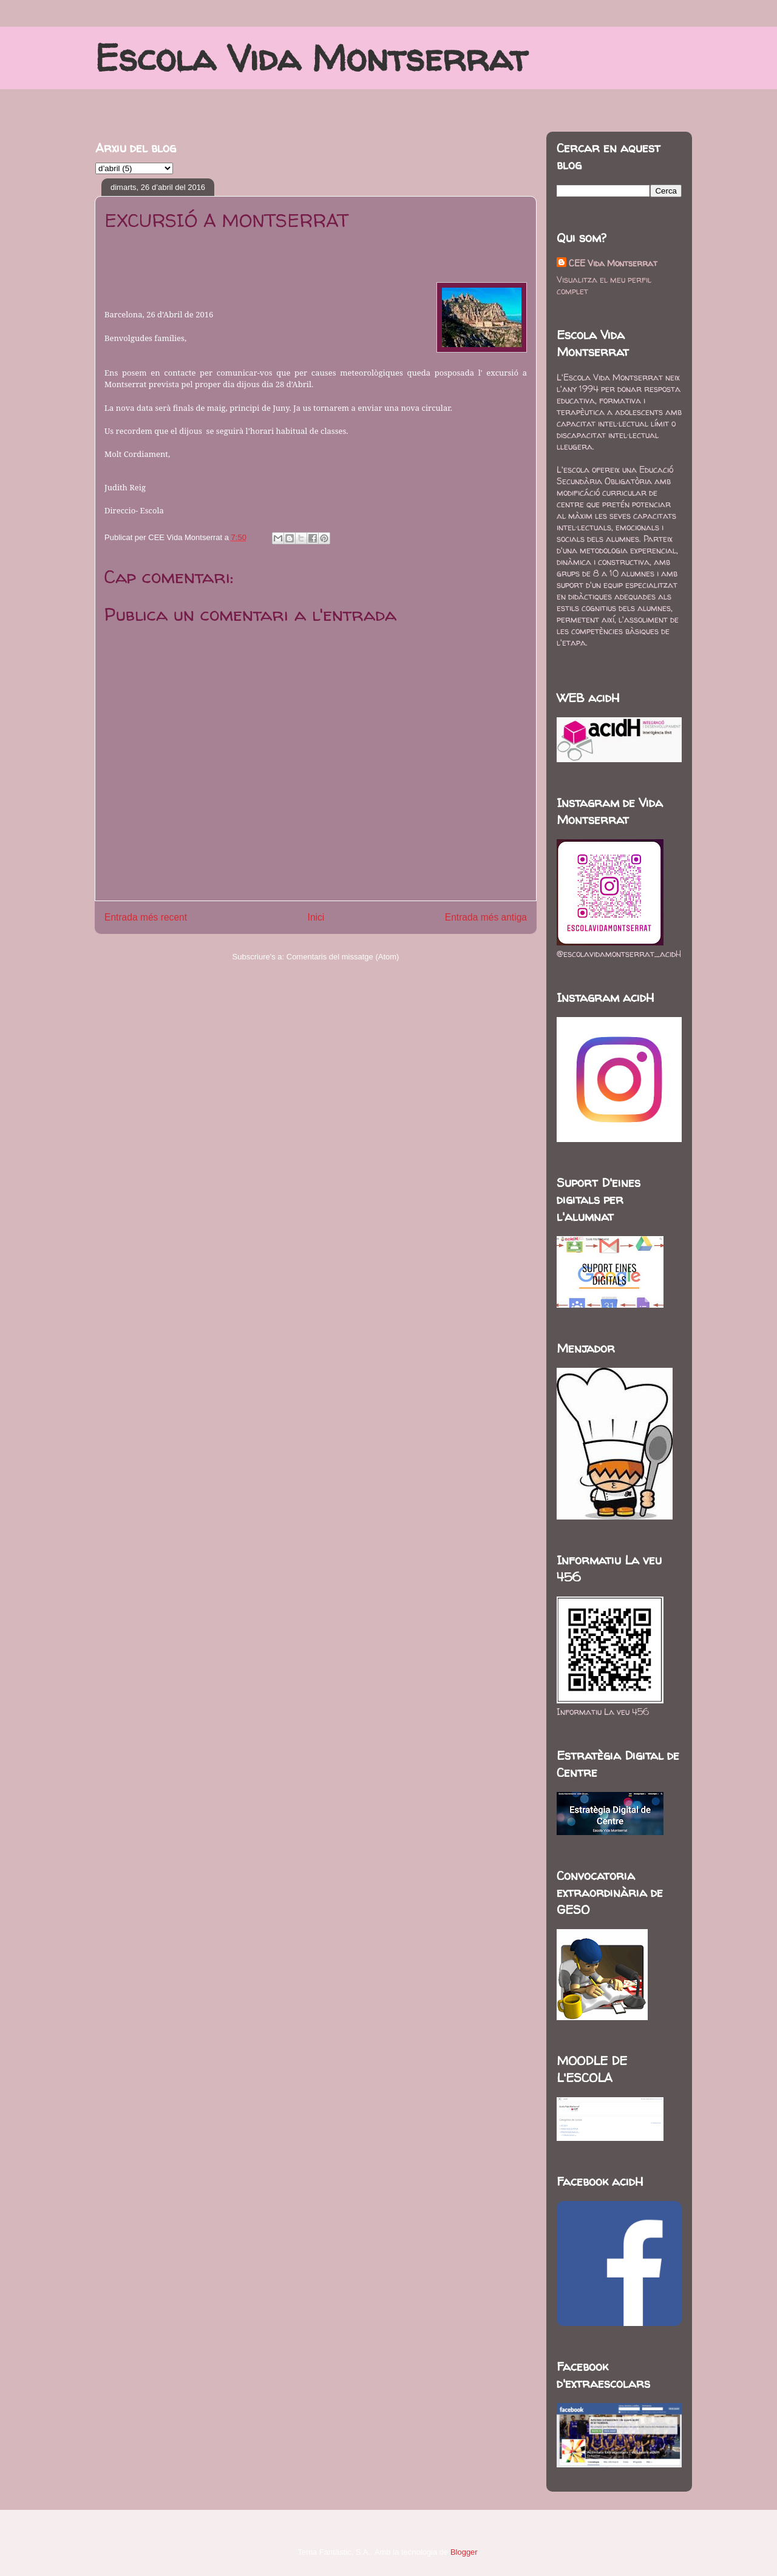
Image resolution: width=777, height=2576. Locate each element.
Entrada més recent (145, 917)
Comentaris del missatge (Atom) (343, 956)
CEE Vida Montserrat (613, 263)
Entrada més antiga (486, 917)
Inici (316, 917)
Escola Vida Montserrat (311, 58)
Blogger (463, 2552)
